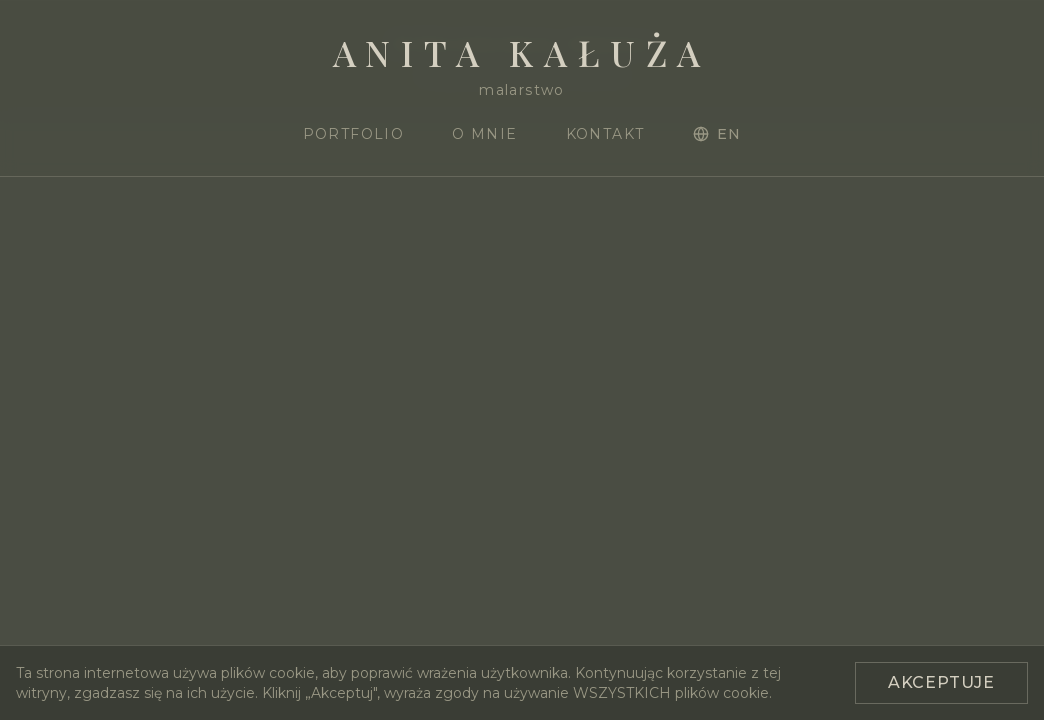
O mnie (484, 134)
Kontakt (605, 134)
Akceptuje (941, 682)
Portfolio (354, 134)
